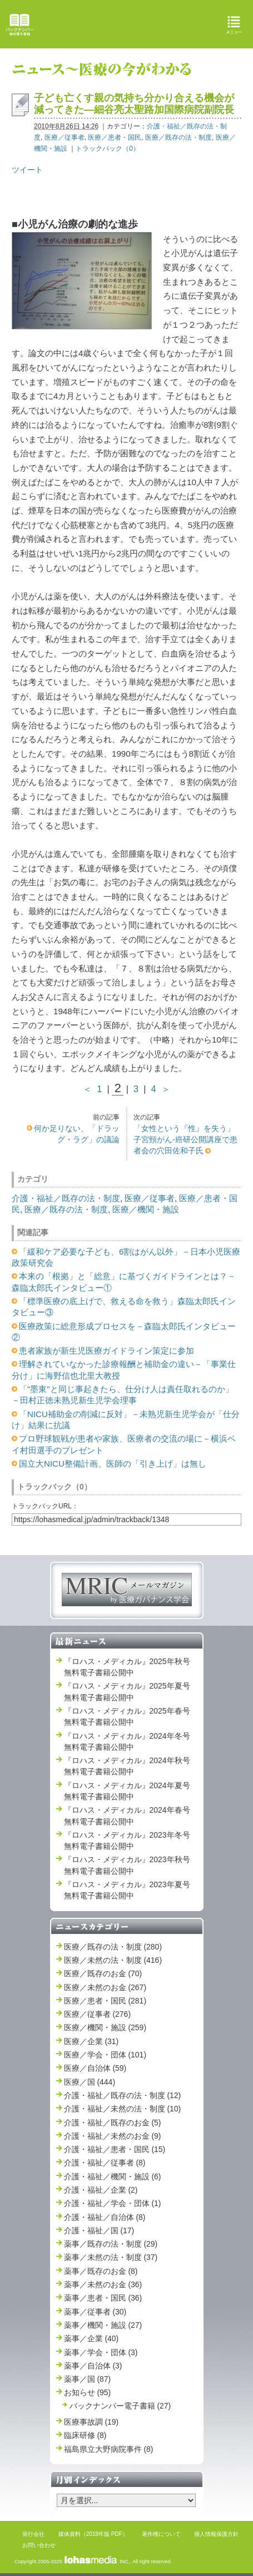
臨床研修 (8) (85, 2435)
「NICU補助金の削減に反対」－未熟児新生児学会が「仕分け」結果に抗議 (126, 1419)
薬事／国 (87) (87, 2379)
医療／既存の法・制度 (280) (113, 1946)
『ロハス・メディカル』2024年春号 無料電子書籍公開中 (127, 1815)
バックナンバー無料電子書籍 (19, 25)
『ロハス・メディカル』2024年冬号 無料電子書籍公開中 (127, 1741)
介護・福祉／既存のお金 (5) (112, 2122)
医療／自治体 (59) (95, 2068)
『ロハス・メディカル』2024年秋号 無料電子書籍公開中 (127, 1766)
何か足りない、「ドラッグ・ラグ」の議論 (77, 1134)
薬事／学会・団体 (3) (101, 2352)
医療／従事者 (64, 137)
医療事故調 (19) (91, 2421)
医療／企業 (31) (91, 2041)
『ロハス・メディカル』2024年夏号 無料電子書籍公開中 (127, 1791)
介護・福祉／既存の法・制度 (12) (122, 2095)
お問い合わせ (39, 2545)
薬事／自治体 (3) (93, 2365)
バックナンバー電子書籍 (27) (120, 2405)
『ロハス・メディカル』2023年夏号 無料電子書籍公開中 (127, 1890)
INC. (96, 2561)
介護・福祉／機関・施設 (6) (112, 2176)
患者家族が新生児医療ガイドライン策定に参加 (106, 1350)
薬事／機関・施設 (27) (103, 2325)
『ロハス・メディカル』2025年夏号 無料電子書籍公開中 (127, 1691)
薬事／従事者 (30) (95, 2311)
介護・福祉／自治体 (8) (105, 2217)
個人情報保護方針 (216, 2534)
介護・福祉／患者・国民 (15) (115, 2149)
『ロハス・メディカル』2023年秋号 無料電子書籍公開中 (127, 1865)
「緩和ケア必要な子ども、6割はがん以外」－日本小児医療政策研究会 (126, 1257)
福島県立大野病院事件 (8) (108, 2449)
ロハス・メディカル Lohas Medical (127, 24)
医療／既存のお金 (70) (103, 1973)
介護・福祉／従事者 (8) (105, 2162)
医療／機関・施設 (145, 1209)
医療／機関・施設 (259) (105, 2027)
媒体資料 (69, 2534)
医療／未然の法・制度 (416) (113, 1960)
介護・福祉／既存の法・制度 (66, 1198)
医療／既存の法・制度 (178, 137)
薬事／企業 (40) (91, 2338)
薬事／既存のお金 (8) (101, 2271)
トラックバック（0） (108, 148)
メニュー (234, 25)
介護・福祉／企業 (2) (101, 2189)
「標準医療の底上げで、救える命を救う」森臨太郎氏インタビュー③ (124, 1306)
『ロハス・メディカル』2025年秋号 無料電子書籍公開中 (127, 1667)
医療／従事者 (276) (97, 2014)
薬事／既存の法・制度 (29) (111, 2243)
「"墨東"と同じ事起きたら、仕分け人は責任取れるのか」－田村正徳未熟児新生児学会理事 (123, 1394)
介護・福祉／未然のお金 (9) (112, 2135)
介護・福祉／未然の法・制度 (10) (122, 2108)
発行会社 (33, 2534)
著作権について (161, 2534)
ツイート (27, 169)
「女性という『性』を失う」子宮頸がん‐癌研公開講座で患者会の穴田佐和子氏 (185, 1140)
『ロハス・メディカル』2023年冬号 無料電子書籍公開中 (127, 1840)
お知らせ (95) (87, 2392)
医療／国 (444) (90, 2081)
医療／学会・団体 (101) (105, 2054)
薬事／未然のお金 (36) (103, 2284)
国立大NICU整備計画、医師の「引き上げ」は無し (112, 1463)
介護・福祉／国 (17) (99, 2230)
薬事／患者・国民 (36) (103, 2297)
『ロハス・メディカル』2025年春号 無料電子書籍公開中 (127, 1716)
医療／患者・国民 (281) (105, 2000)
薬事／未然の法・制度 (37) (111, 2257)
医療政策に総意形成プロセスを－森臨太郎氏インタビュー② (124, 1331)
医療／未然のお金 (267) (105, 1987)
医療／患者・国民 (114, 137)
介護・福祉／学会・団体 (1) (112, 2203)
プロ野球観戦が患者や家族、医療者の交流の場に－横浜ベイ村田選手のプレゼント (124, 1444)
